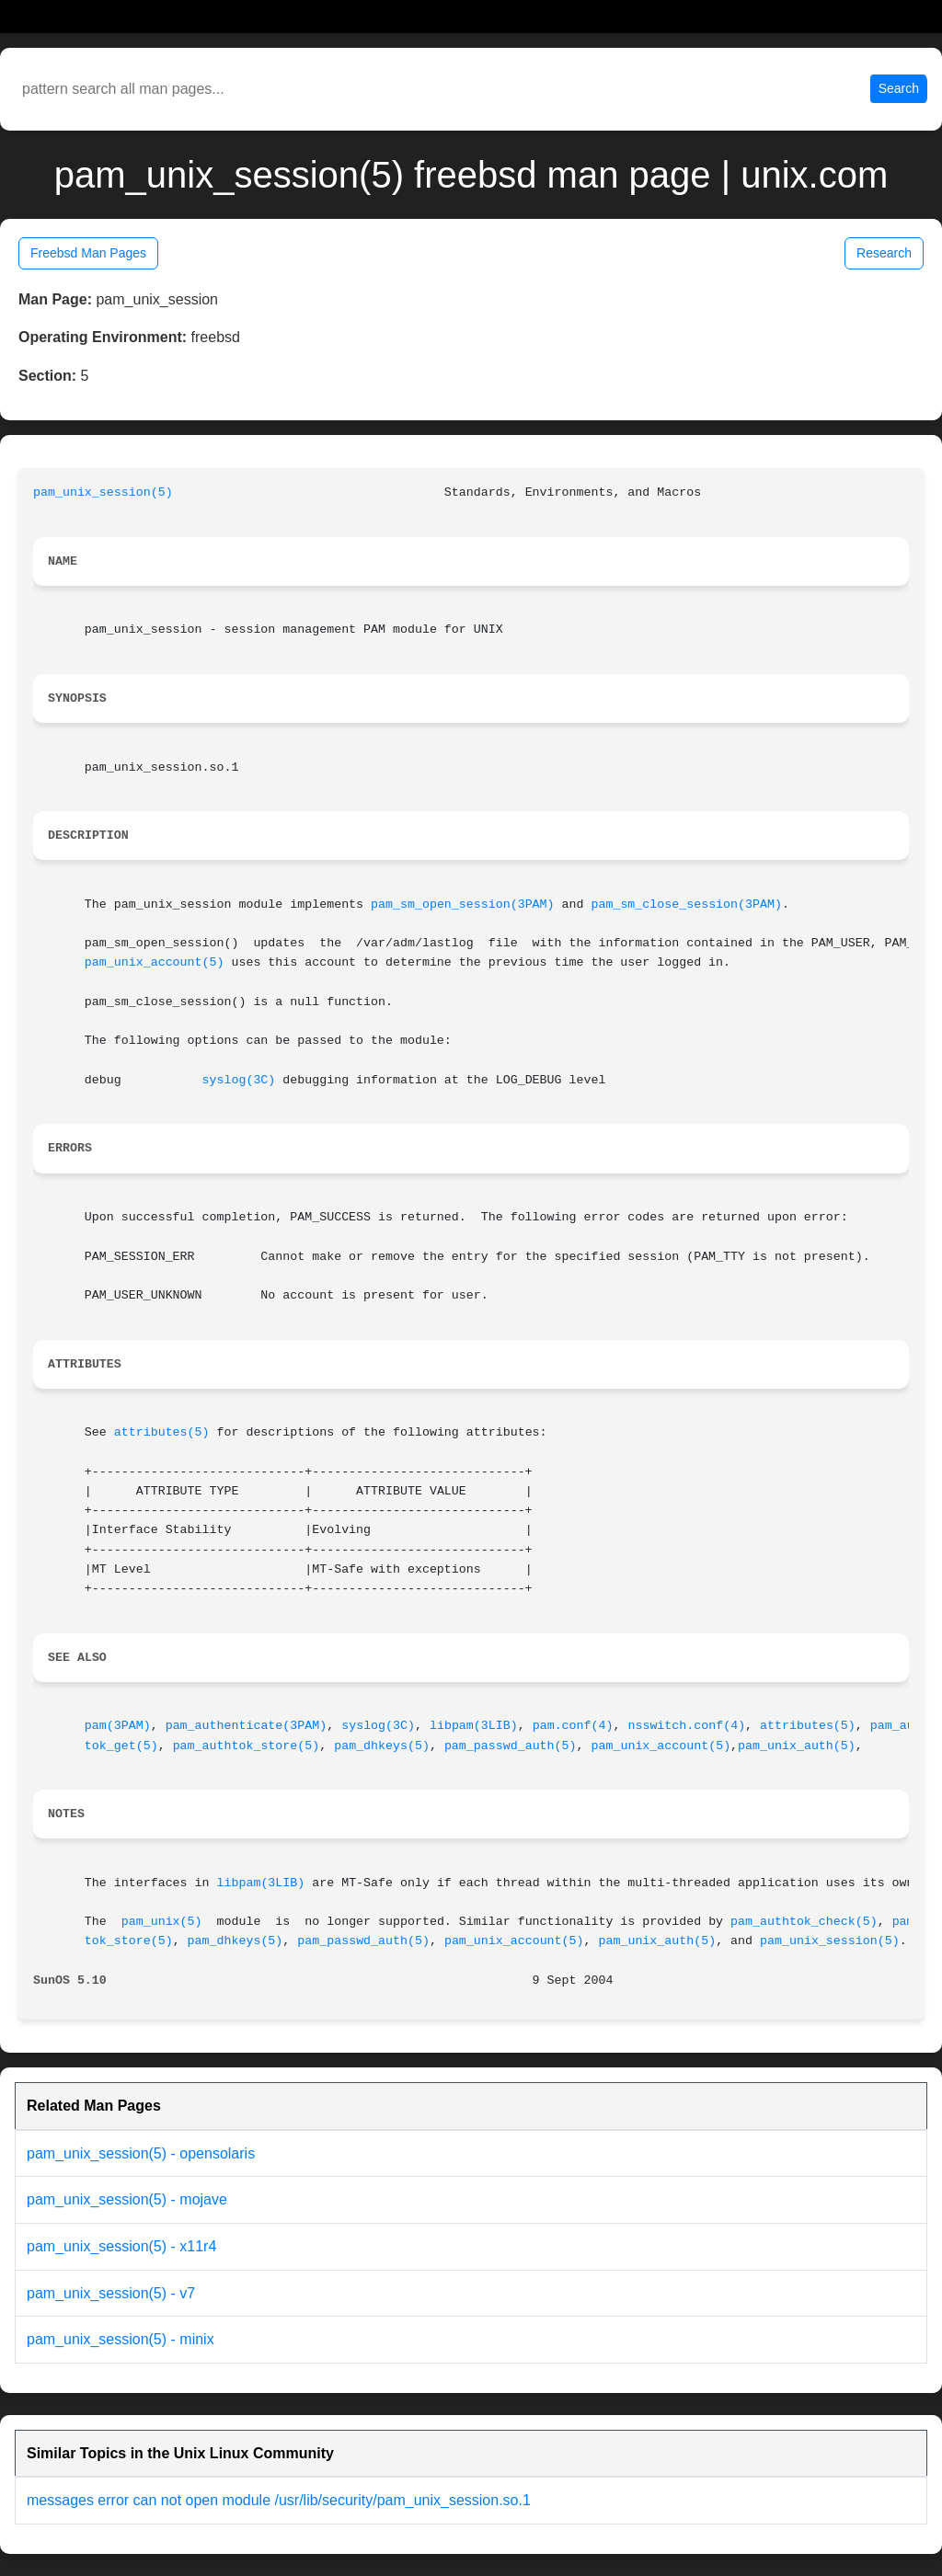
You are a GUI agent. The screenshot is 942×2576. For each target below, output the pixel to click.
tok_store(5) (129, 1941)
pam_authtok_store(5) (246, 1746)
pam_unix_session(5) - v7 (111, 2293)
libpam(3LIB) (474, 1726)
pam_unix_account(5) (154, 962)
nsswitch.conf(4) (686, 1726)
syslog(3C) (239, 1080)
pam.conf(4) (573, 1726)
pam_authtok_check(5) (804, 1922)
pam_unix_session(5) (103, 492)
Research (884, 253)
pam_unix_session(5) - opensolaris (141, 2153)
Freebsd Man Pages (88, 253)
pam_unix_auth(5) (797, 1746)
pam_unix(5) (161, 1922)
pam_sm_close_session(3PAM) (686, 904)
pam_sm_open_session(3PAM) (463, 904)
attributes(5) (162, 1432)
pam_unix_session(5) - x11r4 (121, 2246)
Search (899, 88)
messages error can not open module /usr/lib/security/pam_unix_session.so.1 (279, 2500)
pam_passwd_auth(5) (510, 1746)
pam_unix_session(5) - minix (120, 2339)
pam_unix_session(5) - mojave (127, 2199)
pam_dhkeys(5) (382, 1746)
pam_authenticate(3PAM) (246, 1726)
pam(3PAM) (118, 1726)
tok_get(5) (121, 1746)
